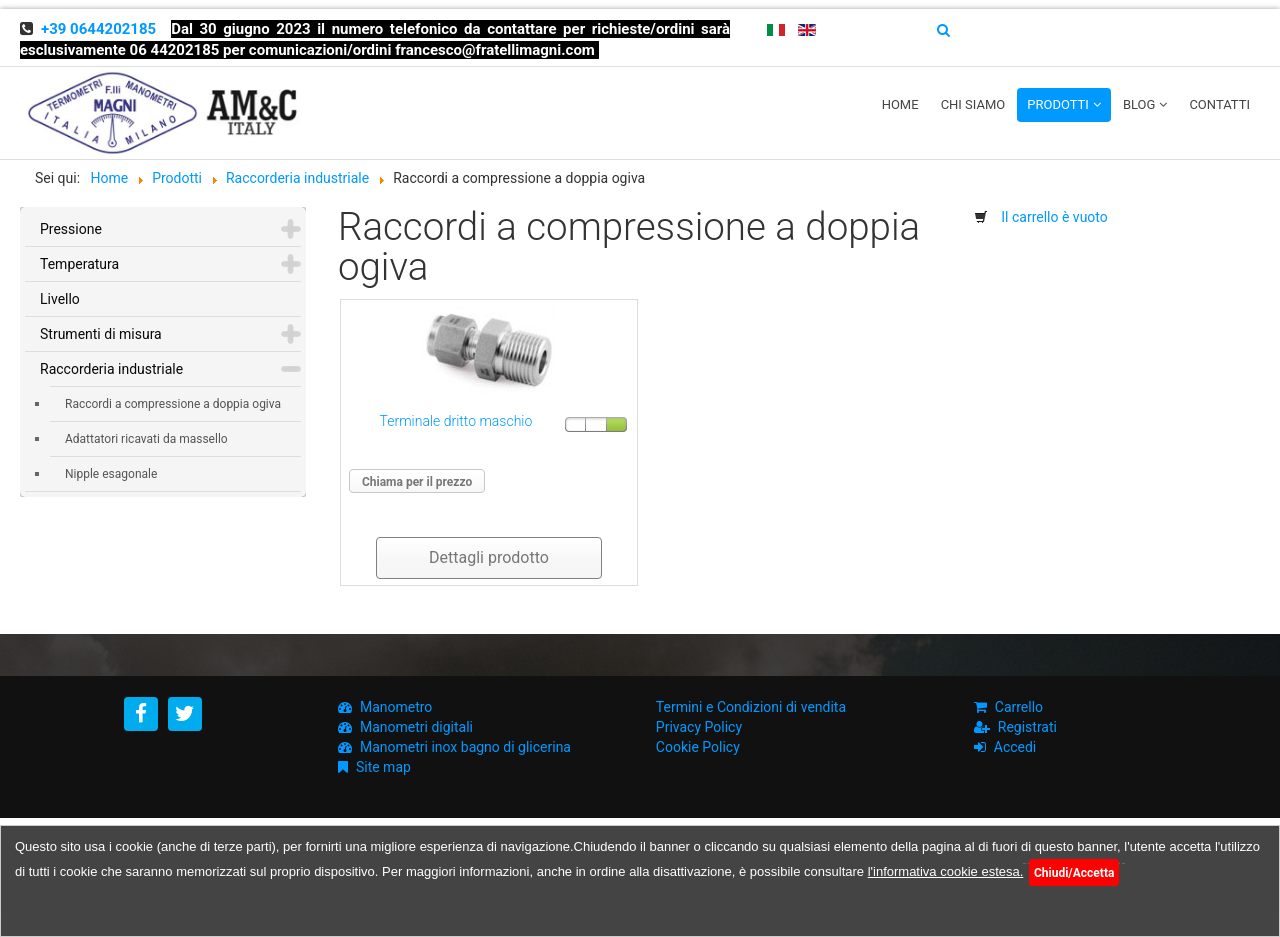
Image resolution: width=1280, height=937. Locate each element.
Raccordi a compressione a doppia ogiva (173, 404)
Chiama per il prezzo (417, 482)
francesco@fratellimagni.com (495, 50)
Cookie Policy (698, 747)
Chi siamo (973, 104)
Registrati (1027, 727)
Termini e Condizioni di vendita (751, 707)
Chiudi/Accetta (1074, 873)
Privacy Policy (699, 727)
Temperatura (79, 264)
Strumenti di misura (101, 334)
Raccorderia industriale (111, 369)
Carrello (1019, 707)
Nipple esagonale (111, 474)
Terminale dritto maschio (456, 421)
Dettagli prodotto (489, 557)
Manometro (396, 707)
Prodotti (1058, 104)
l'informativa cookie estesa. (946, 871)
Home (900, 104)
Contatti (1219, 104)
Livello (60, 299)
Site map (383, 767)
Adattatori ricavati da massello (146, 439)
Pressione (71, 229)
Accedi (1015, 747)
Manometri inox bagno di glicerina (465, 747)
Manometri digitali (416, 727)
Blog (1139, 104)
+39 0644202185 (98, 29)
